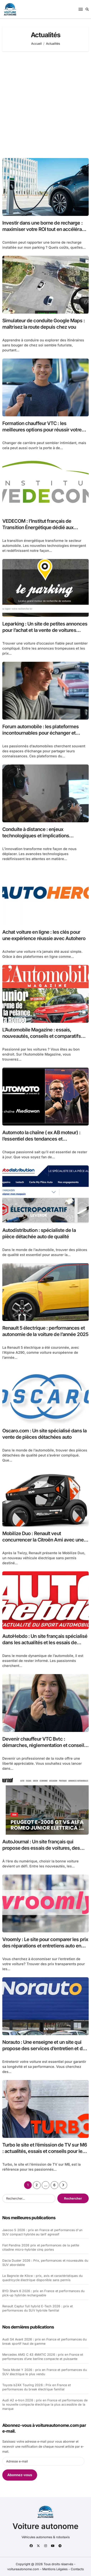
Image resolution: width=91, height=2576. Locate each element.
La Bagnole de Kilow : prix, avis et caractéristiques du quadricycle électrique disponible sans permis (42, 2278)
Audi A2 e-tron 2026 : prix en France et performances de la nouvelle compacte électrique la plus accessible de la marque (45, 2404)
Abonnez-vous (19, 2475)
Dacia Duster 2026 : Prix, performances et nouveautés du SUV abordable (45, 2263)
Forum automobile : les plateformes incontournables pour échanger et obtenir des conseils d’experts (40, 733)
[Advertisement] (45, 104)
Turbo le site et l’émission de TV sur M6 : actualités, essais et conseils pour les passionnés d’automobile (44, 2151)
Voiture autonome (45, 2526)
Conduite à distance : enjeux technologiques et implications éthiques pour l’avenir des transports (42, 835)
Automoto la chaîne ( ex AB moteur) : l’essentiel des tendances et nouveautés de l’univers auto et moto (42, 1139)
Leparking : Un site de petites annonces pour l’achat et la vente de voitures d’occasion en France (44, 630)
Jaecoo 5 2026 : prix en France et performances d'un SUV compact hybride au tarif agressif (42, 2232)
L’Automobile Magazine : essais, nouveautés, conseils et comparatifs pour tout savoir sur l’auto (41, 1036)
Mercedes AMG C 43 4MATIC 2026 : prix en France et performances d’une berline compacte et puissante (42, 2357)
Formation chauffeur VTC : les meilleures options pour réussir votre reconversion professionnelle (42, 429)
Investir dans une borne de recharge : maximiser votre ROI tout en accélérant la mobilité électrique (44, 229)
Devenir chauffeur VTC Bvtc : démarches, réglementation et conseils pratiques (44, 1745)
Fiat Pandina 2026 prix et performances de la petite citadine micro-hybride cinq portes (40, 2247)
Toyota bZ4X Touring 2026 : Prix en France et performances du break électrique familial (36, 2387)
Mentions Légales (55, 2569)
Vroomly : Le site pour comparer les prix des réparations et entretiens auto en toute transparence (45, 1945)
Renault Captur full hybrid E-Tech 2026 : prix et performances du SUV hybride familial (37, 2308)
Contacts (77, 2569)
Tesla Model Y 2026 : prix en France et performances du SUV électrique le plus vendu (44, 2372)
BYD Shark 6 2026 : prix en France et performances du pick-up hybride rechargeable (43, 2293)
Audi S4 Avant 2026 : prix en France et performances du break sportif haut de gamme (44, 2341)
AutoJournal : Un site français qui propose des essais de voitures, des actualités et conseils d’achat (41, 1848)
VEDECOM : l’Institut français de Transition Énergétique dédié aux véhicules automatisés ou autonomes (42, 527)
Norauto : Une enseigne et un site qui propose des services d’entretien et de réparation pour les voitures (43, 2048)
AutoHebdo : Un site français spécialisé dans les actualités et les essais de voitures (44, 1642)
